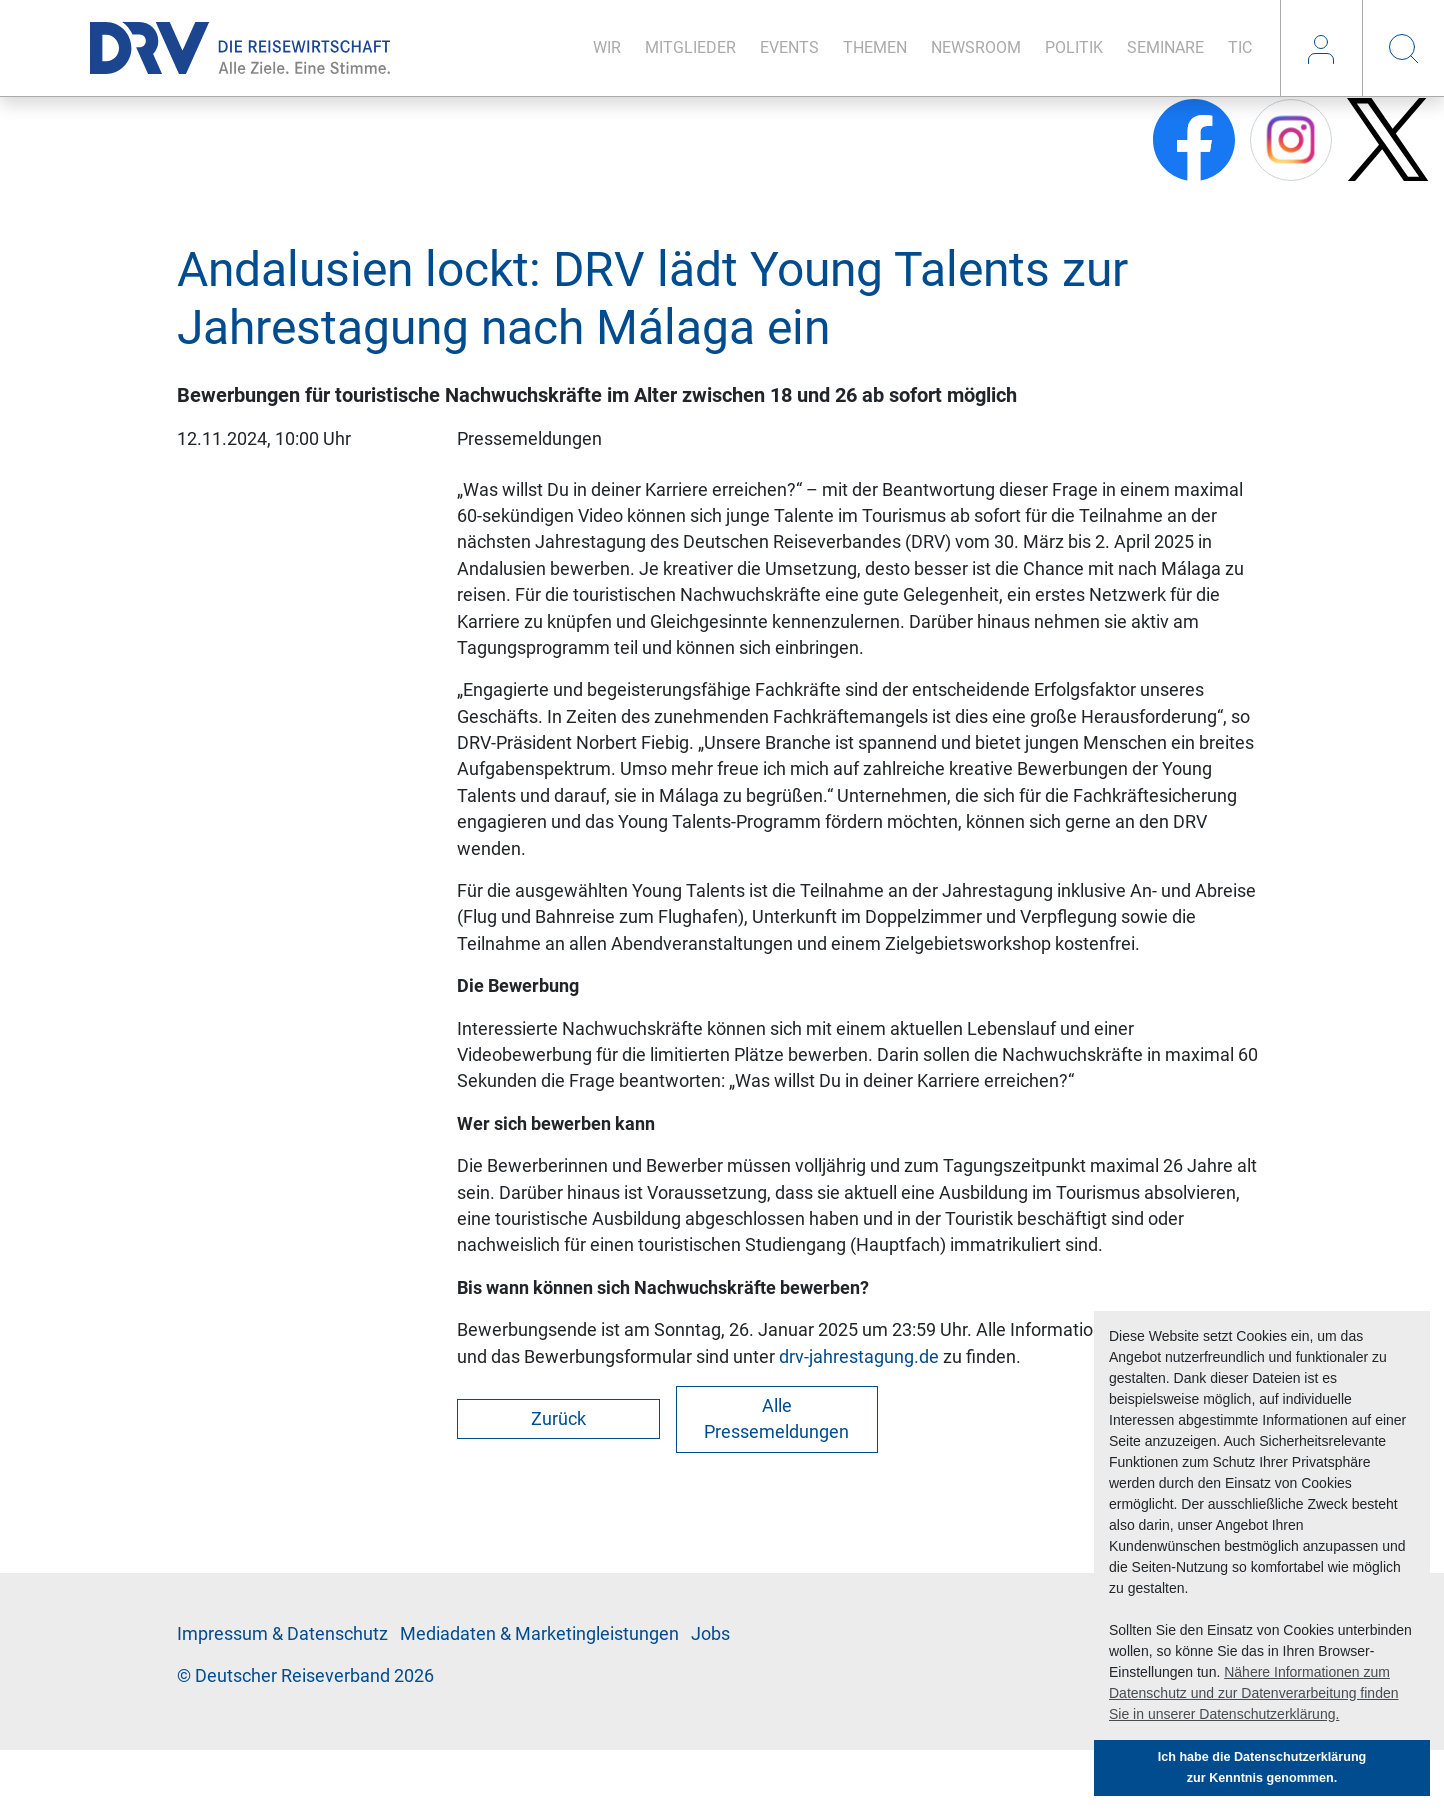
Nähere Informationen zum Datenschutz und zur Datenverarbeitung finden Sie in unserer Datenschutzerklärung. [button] (1254, 1693)
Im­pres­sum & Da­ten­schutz (282, 1634)
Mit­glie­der (690, 47)
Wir (607, 47)
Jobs (710, 1634)
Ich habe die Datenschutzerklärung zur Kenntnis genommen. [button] (1262, 1767)
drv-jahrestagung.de (859, 1357)
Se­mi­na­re (1165, 47)
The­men (875, 47)
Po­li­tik (1074, 47)
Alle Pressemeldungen (776, 1419)
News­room (976, 47)
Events (789, 47)
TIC (1240, 47)
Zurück (558, 1419)
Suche (1403, 48)
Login (1321, 48)
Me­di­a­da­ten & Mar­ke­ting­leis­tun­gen (539, 1634)
